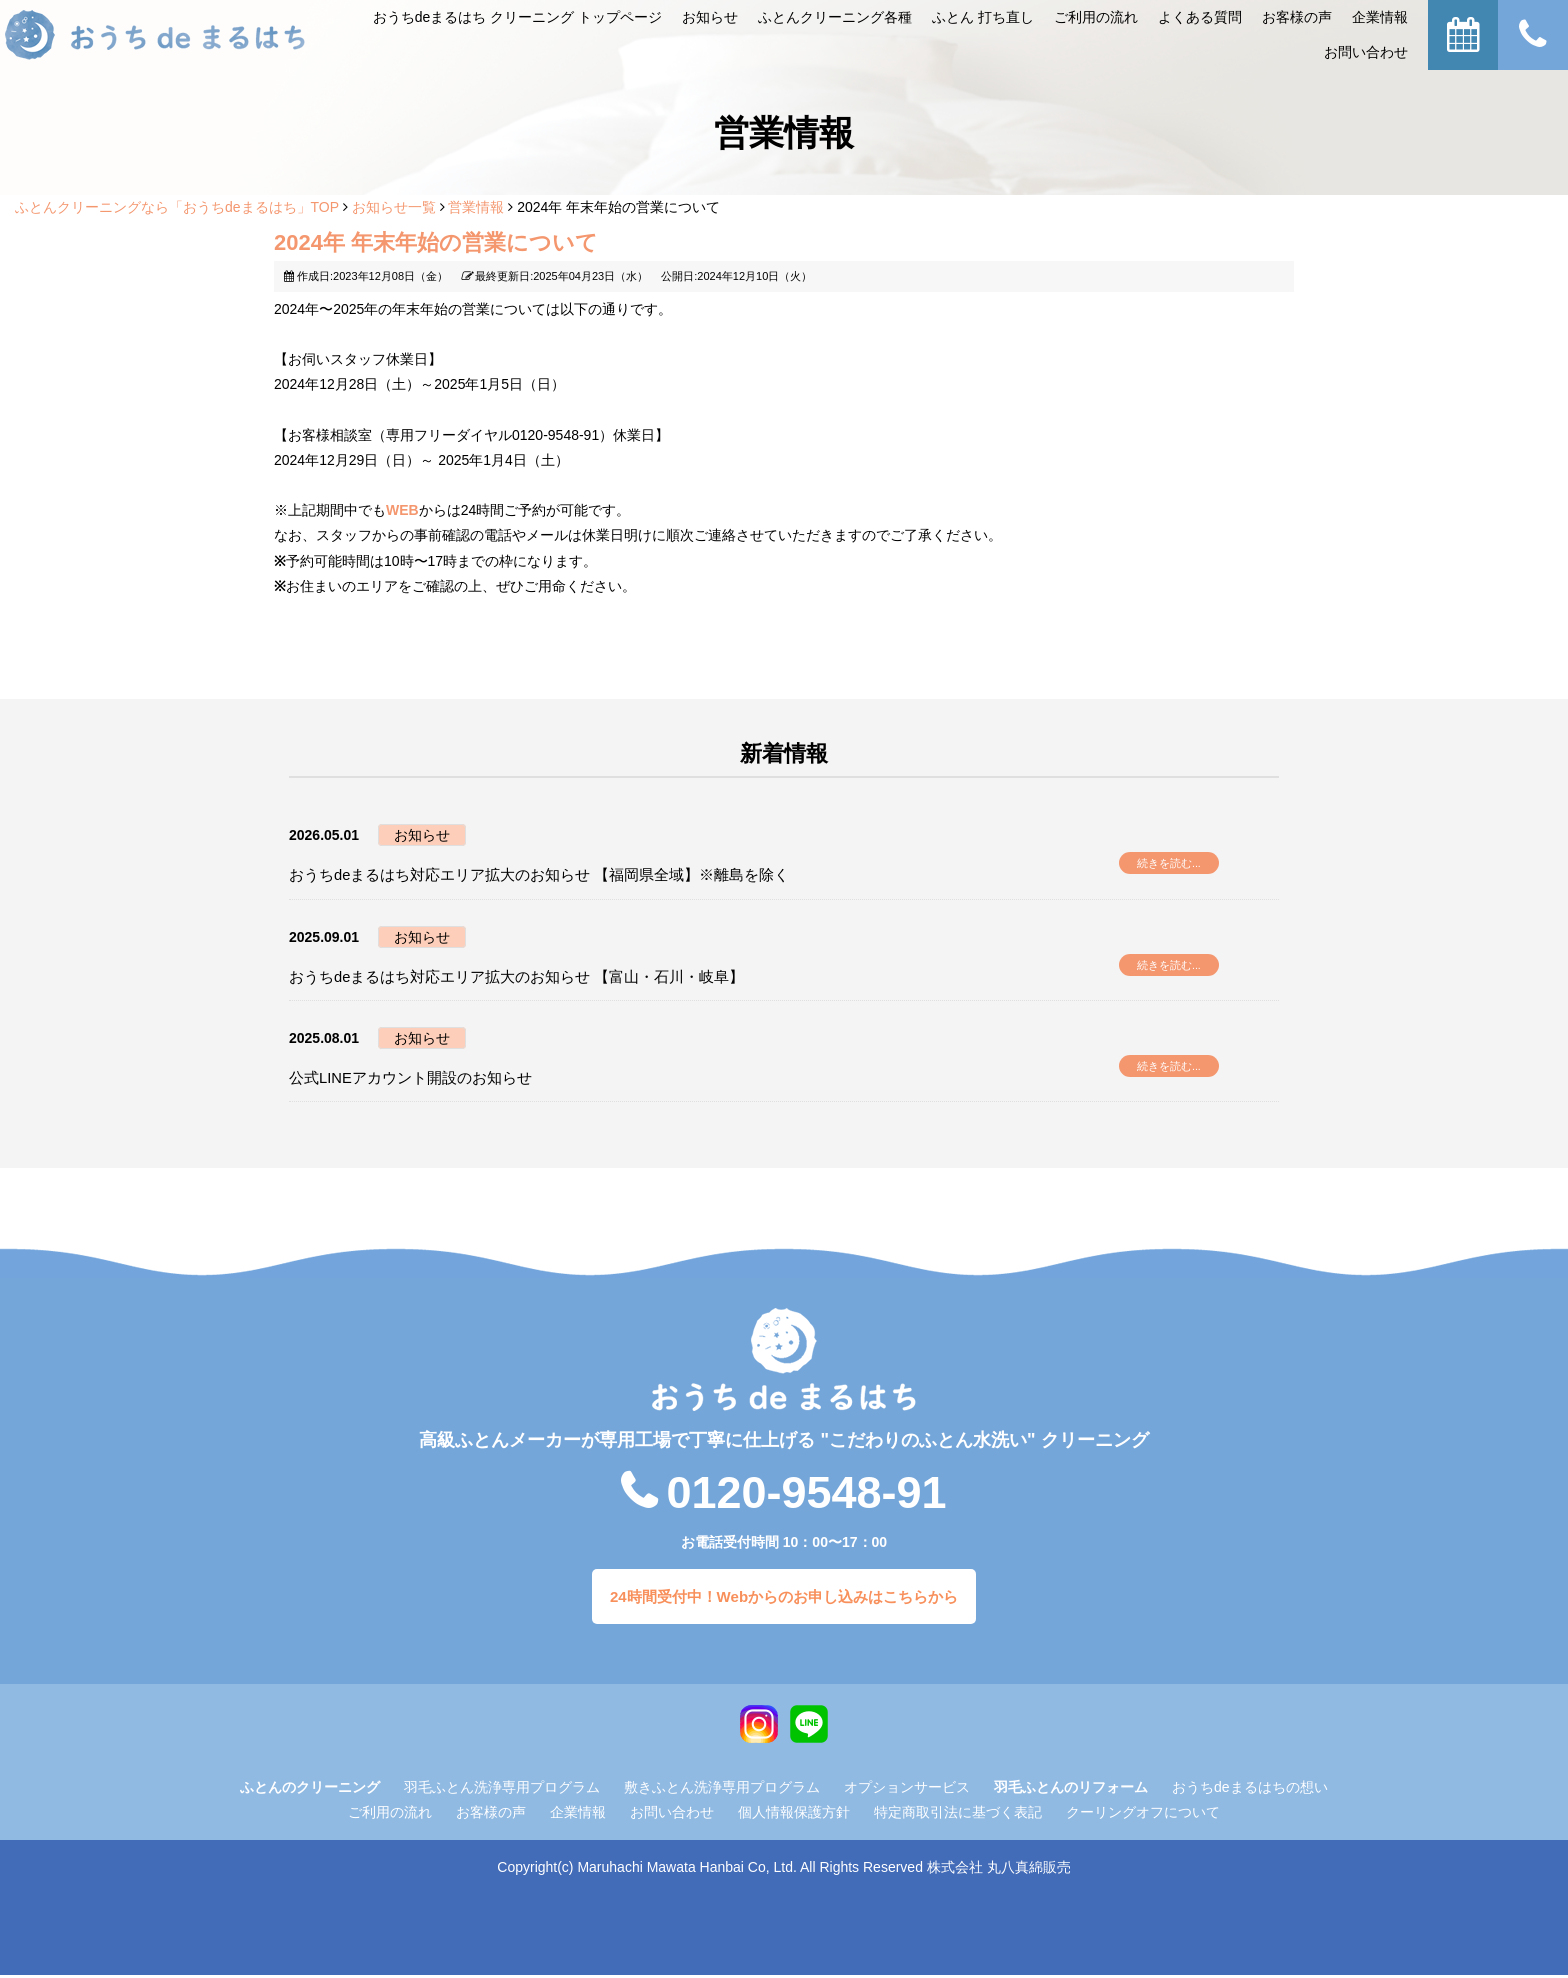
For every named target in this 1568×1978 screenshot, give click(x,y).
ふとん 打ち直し (983, 17)
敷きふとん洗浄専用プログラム (722, 1790)
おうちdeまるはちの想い (1250, 1790)
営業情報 (476, 207)
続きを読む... (1172, 866)
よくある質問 (1200, 17)
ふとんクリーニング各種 (835, 17)
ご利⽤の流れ (1096, 17)
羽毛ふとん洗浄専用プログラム (502, 1790)
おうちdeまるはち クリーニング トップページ (517, 17)
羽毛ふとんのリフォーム (1071, 1790)
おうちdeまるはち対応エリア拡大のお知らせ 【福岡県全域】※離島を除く (572, 875)
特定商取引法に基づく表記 (958, 1815)
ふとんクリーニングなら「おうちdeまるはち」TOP (177, 207)
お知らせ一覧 (394, 207)
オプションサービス (907, 1790)
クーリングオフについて (1143, 1815)
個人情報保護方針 (794, 1815)
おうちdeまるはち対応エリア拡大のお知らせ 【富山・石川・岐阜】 (547, 977)
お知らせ (710, 17)
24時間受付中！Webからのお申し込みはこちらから (784, 1598)
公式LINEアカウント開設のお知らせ (426, 1078)
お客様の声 (1297, 17)
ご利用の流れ (390, 1815)
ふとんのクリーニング (310, 1790)
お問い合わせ (1366, 52)
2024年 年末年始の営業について (436, 242)
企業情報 (1380, 17)
